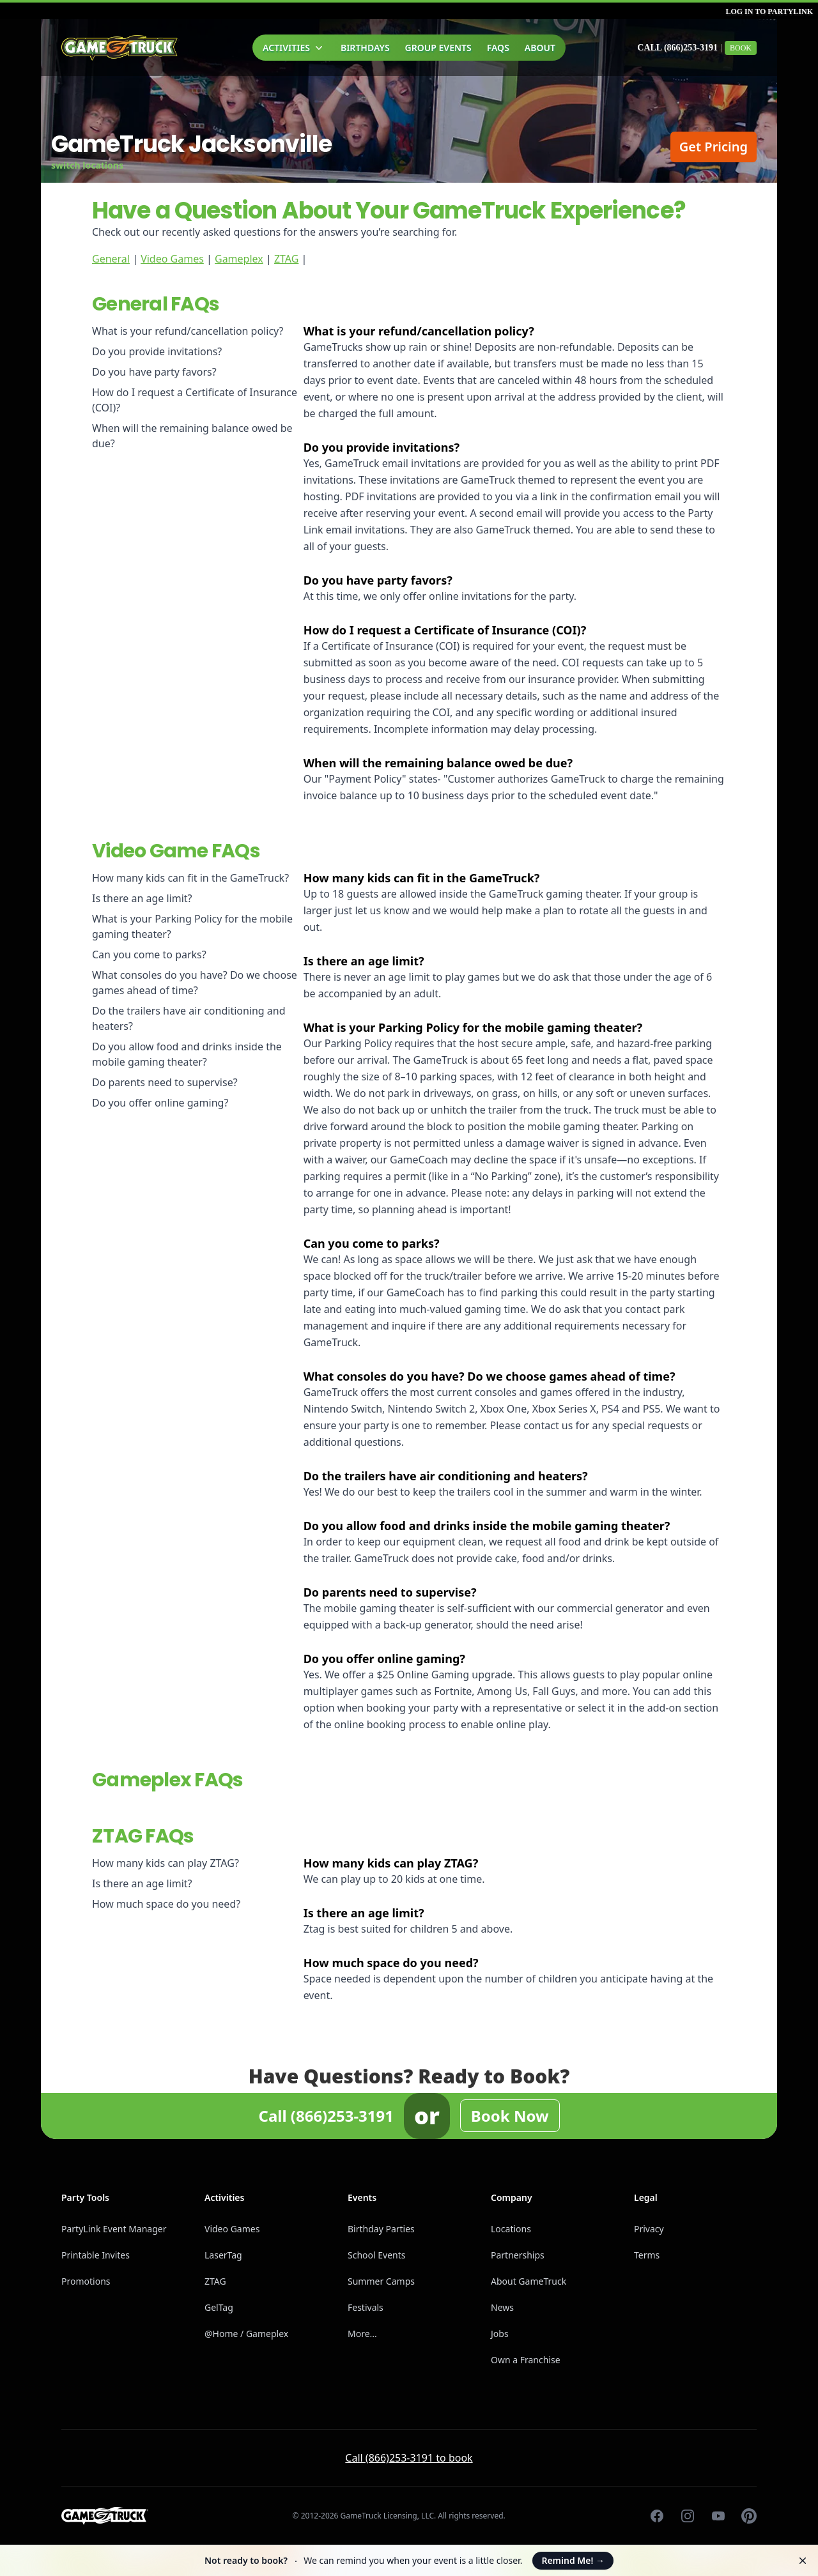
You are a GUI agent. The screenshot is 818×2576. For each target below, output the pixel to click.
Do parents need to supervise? (165, 1082)
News (502, 2307)
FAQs (498, 48)
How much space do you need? (166, 1904)
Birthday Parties (381, 2229)
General (111, 259)
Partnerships (517, 2255)
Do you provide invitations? (157, 351)
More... (362, 2333)
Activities (294, 48)
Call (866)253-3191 (677, 47)
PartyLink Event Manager (114, 2229)
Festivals (365, 2307)
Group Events (438, 48)
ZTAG (286, 259)
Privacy (649, 2229)
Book (741, 47)
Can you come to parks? (149, 954)
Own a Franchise (525, 2360)
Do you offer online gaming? (160, 1103)
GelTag (218, 2307)
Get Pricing (713, 146)
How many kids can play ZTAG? (165, 1863)
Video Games (172, 259)
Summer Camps (381, 2281)
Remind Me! (573, 2560)
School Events (376, 2255)
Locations (511, 2229)
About (540, 48)
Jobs (500, 2333)
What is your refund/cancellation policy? (188, 331)
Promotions (86, 2281)
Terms (647, 2255)
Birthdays (365, 48)
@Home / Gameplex (246, 2333)
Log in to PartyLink (769, 11)
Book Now (510, 2115)
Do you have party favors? (154, 372)
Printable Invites (95, 2255)
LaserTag (223, 2255)
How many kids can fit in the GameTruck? (190, 878)
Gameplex (239, 259)
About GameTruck (528, 2281)
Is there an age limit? (142, 898)
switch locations (87, 165)
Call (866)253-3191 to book (408, 2458)
